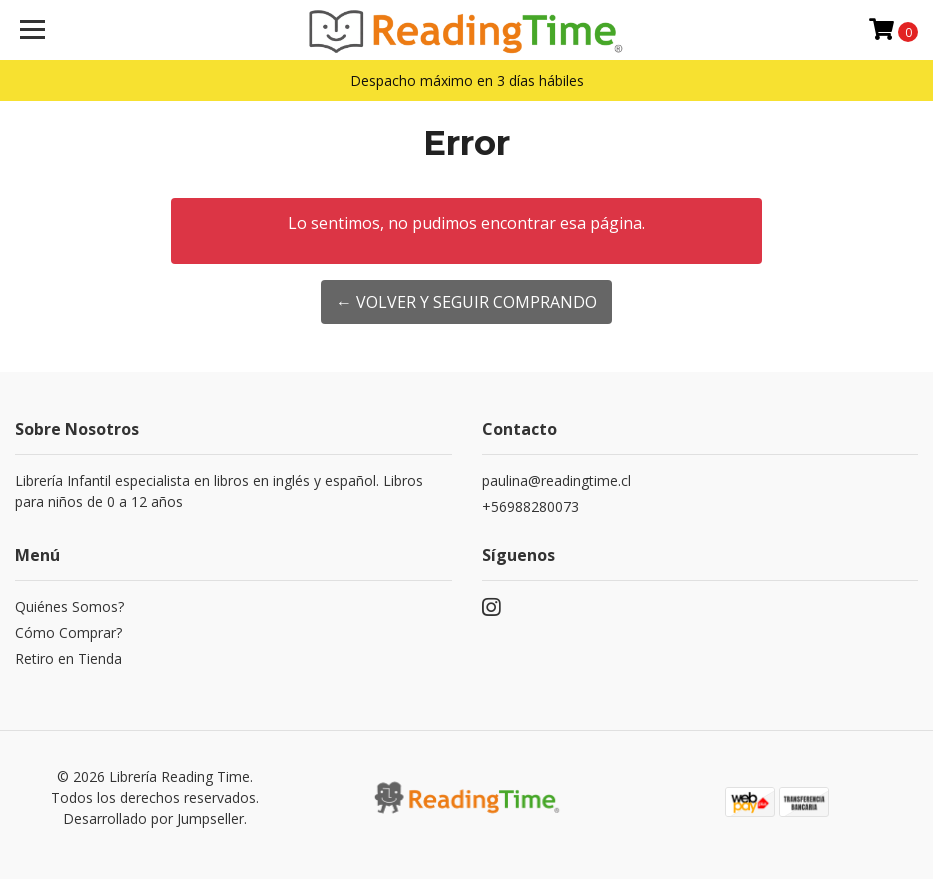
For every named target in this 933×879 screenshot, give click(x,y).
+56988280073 (530, 506)
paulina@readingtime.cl (556, 480)
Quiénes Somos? (69, 606)
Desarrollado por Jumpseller (153, 818)
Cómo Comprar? (68, 632)
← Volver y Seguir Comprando (466, 302)
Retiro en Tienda (68, 658)
